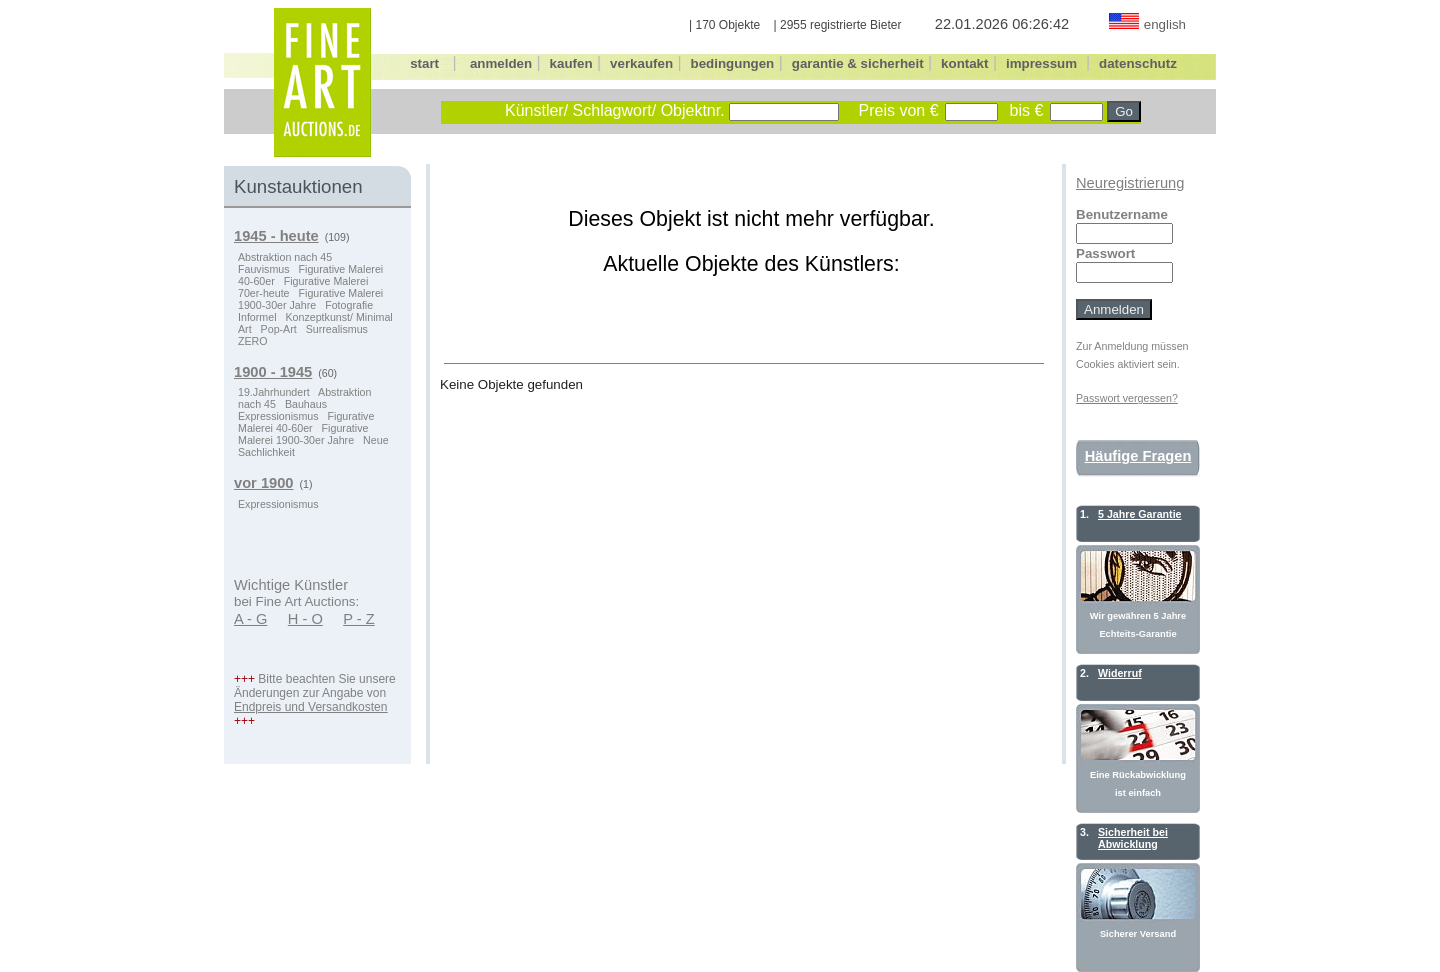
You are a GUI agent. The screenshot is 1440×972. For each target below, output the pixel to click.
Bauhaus (306, 404)
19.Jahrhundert (274, 392)
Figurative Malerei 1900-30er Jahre (310, 299)
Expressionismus (278, 416)
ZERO (253, 341)
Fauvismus (264, 269)
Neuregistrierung (1130, 183)
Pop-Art (279, 329)
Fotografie (349, 305)
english (1165, 24)
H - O (305, 619)
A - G (250, 619)
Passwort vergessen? (1127, 398)
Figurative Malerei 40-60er (306, 422)
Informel (257, 317)
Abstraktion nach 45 (285, 257)
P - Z (359, 619)
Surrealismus (337, 329)
